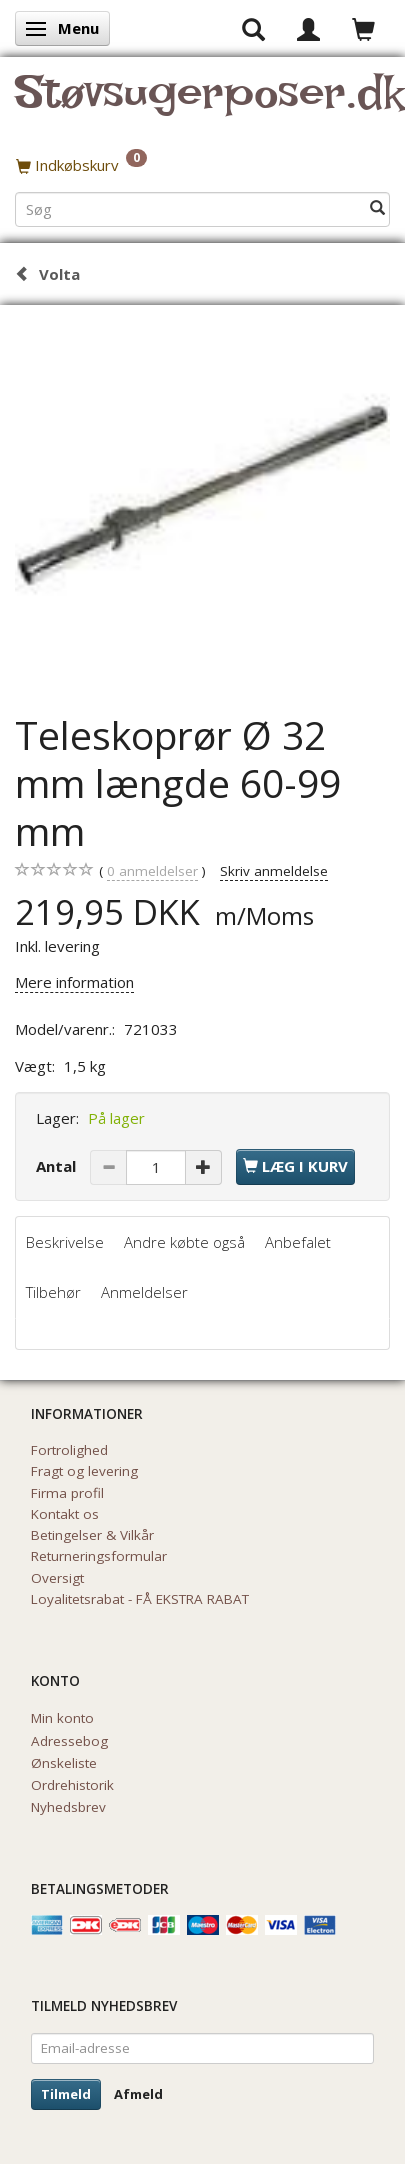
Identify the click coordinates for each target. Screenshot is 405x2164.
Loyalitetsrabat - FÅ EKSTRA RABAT (140, 1599)
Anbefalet (298, 1242)
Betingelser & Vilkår (92, 1535)
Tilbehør (53, 1292)
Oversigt (57, 1578)
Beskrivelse (65, 1242)
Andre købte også (184, 1242)
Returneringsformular (99, 1556)
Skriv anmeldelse (274, 871)
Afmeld (138, 2094)
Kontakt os (65, 1514)
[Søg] (377, 208)
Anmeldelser (144, 1292)
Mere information (74, 982)
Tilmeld (66, 2094)
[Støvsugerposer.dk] (209, 104)
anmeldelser (152, 871)
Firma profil (67, 1493)
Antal (58, 1166)
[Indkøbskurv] (202, 165)
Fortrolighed (69, 1450)
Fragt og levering (84, 1471)
